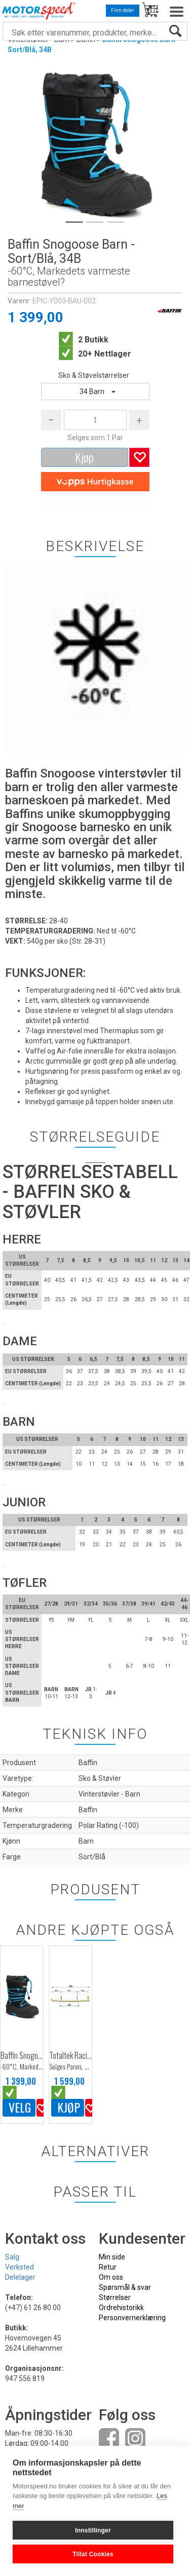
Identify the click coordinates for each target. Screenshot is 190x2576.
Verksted (19, 2267)
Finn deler (122, 10)
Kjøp (84, 457)
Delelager (20, 2277)
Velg (20, 2107)
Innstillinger (93, 2530)
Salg (12, 2257)
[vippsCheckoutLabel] (95, 481)
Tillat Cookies (92, 2554)
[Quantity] (95, 420)
